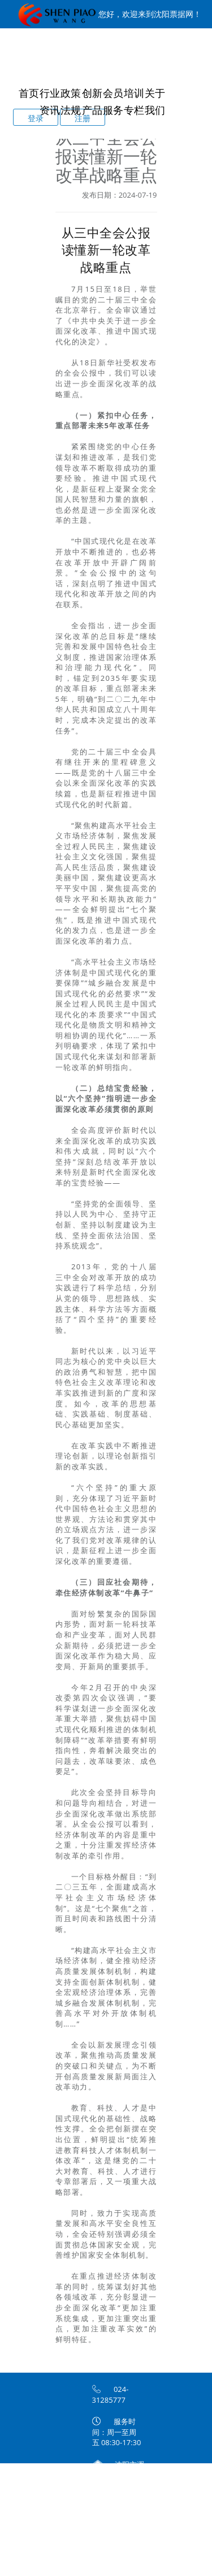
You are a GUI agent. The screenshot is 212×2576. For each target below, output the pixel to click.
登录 (36, 118)
